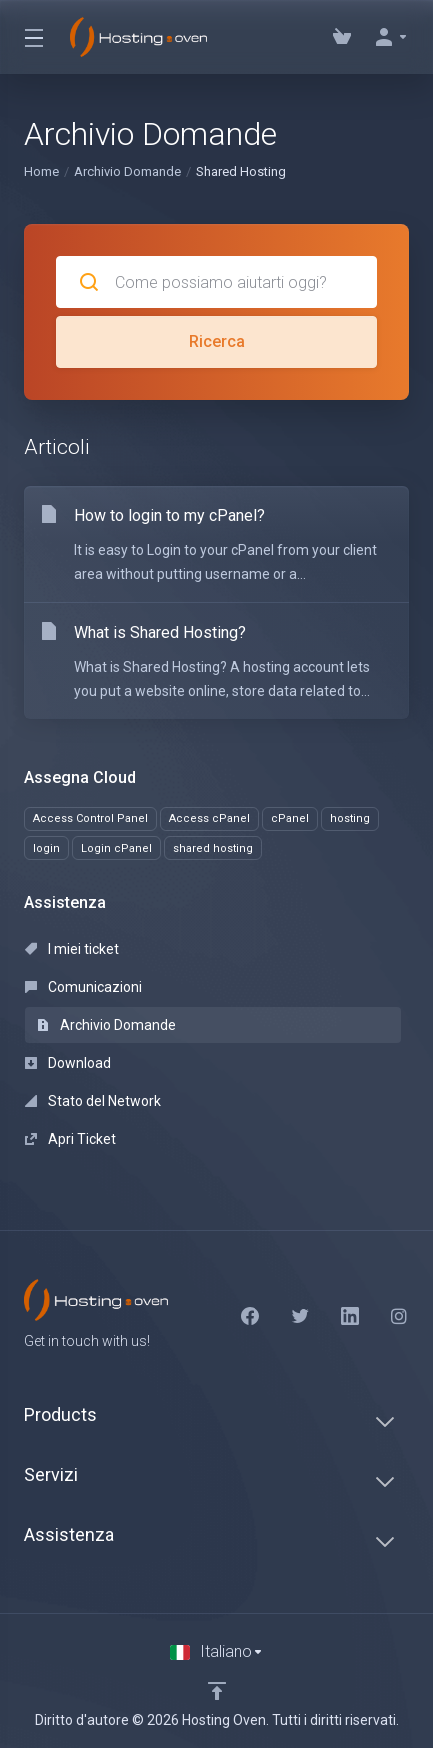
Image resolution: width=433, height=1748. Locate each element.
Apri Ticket (70, 1139)
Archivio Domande (127, 171)
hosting (350, 818)
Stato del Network (93, 1101)
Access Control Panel (90, 818)
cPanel (290, 818)
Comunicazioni (83, 987)
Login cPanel (116, 848)
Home (41, 171)
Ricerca (217, 341)
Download (68, 1063)
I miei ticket (72, 949)
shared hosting (213, 848)
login (46, 848)
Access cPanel (209, 818)
